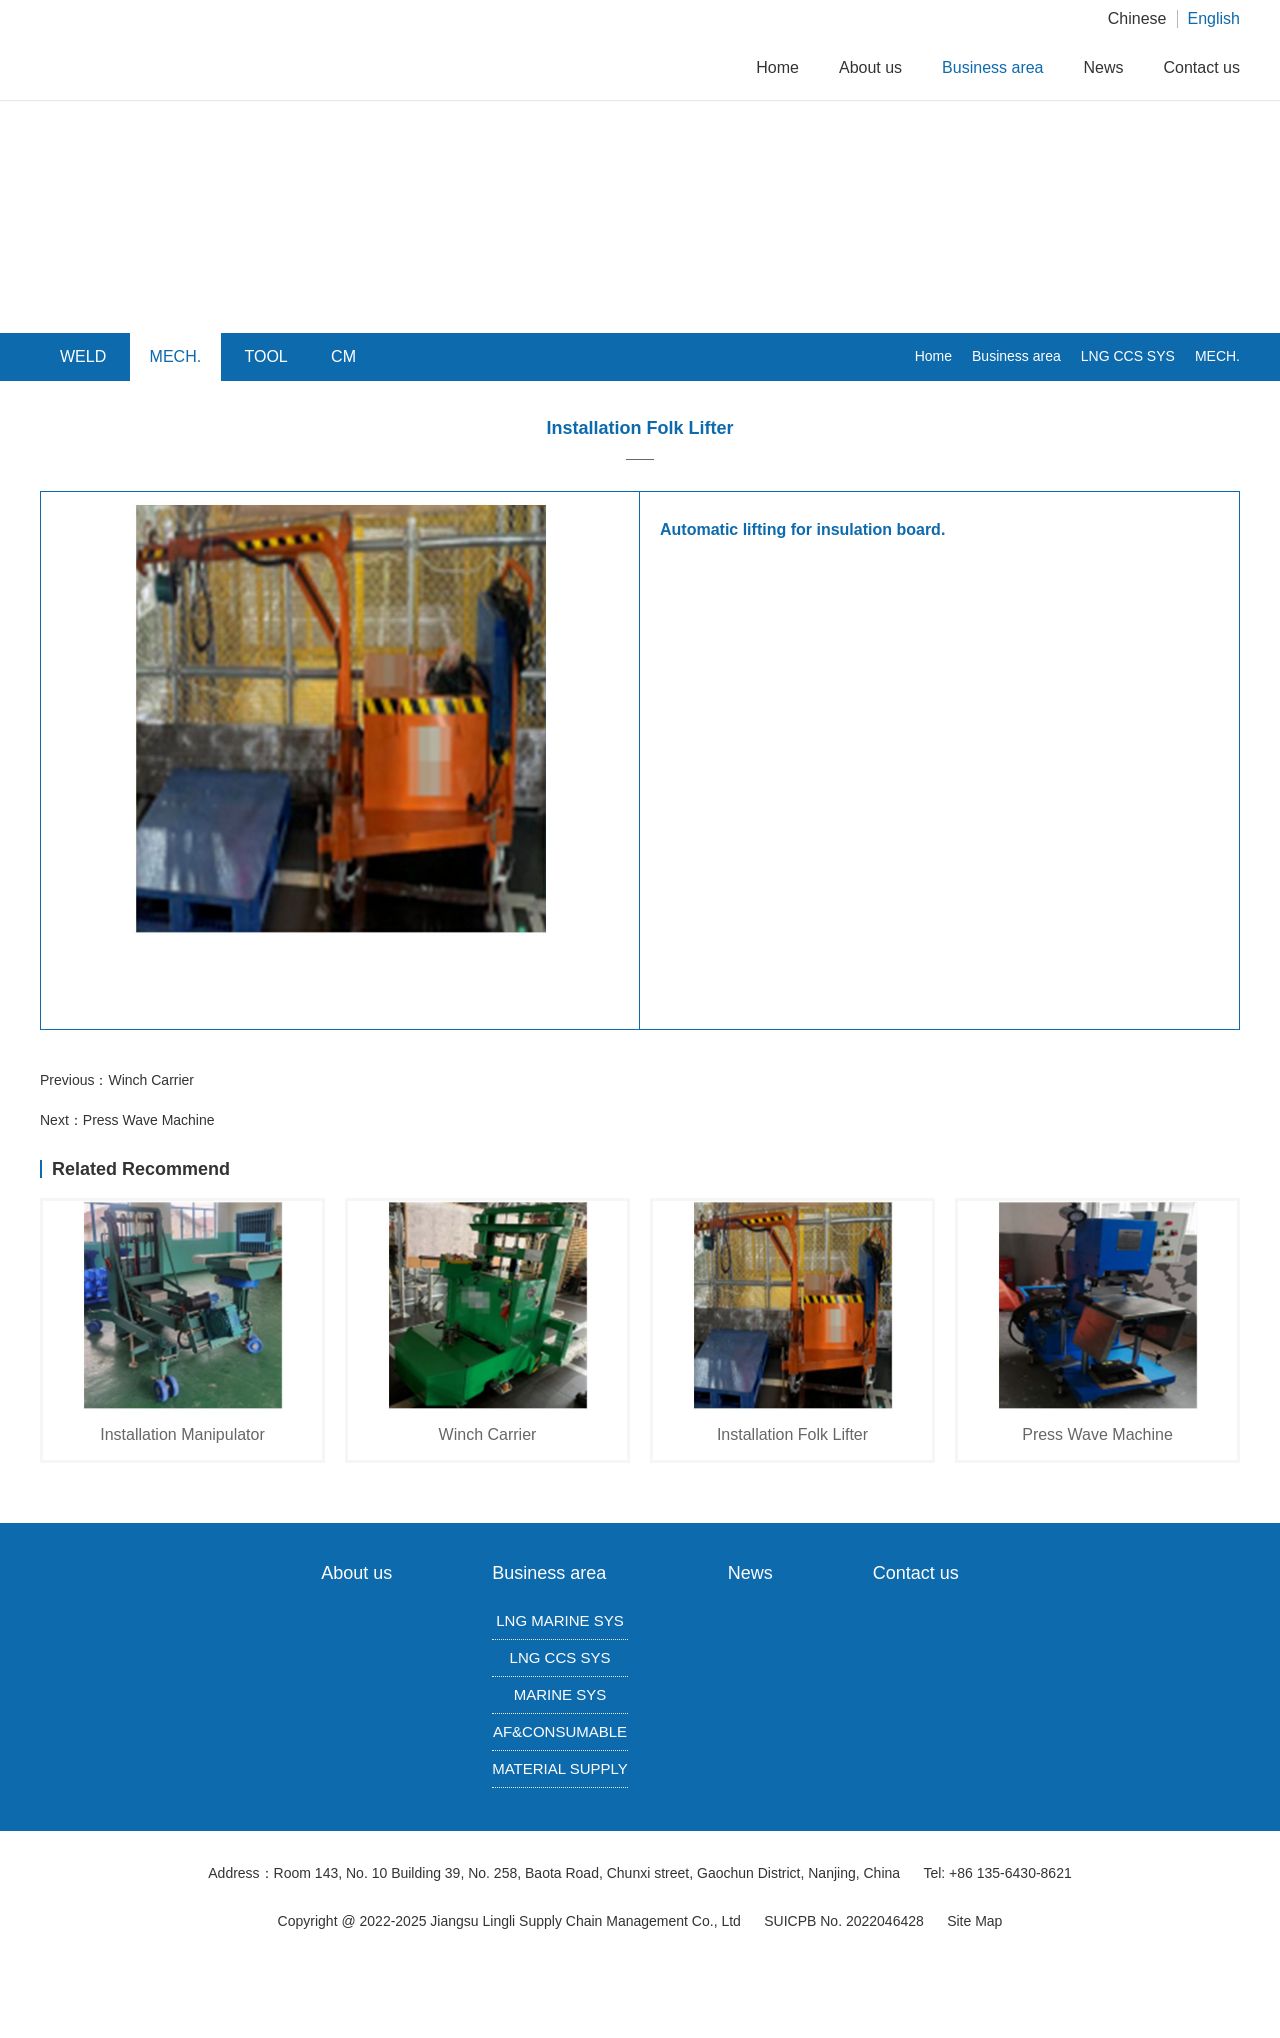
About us (870, 67)
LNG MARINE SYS (560, 1620)
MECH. (1217, 356)
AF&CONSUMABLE (560, 1731)
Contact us (1202, 67)
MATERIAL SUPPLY (560, 1768)
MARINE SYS (560, 1694)
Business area (992, 67)
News (1104, 67)
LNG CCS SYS (1128, 356)
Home (777, 67)
